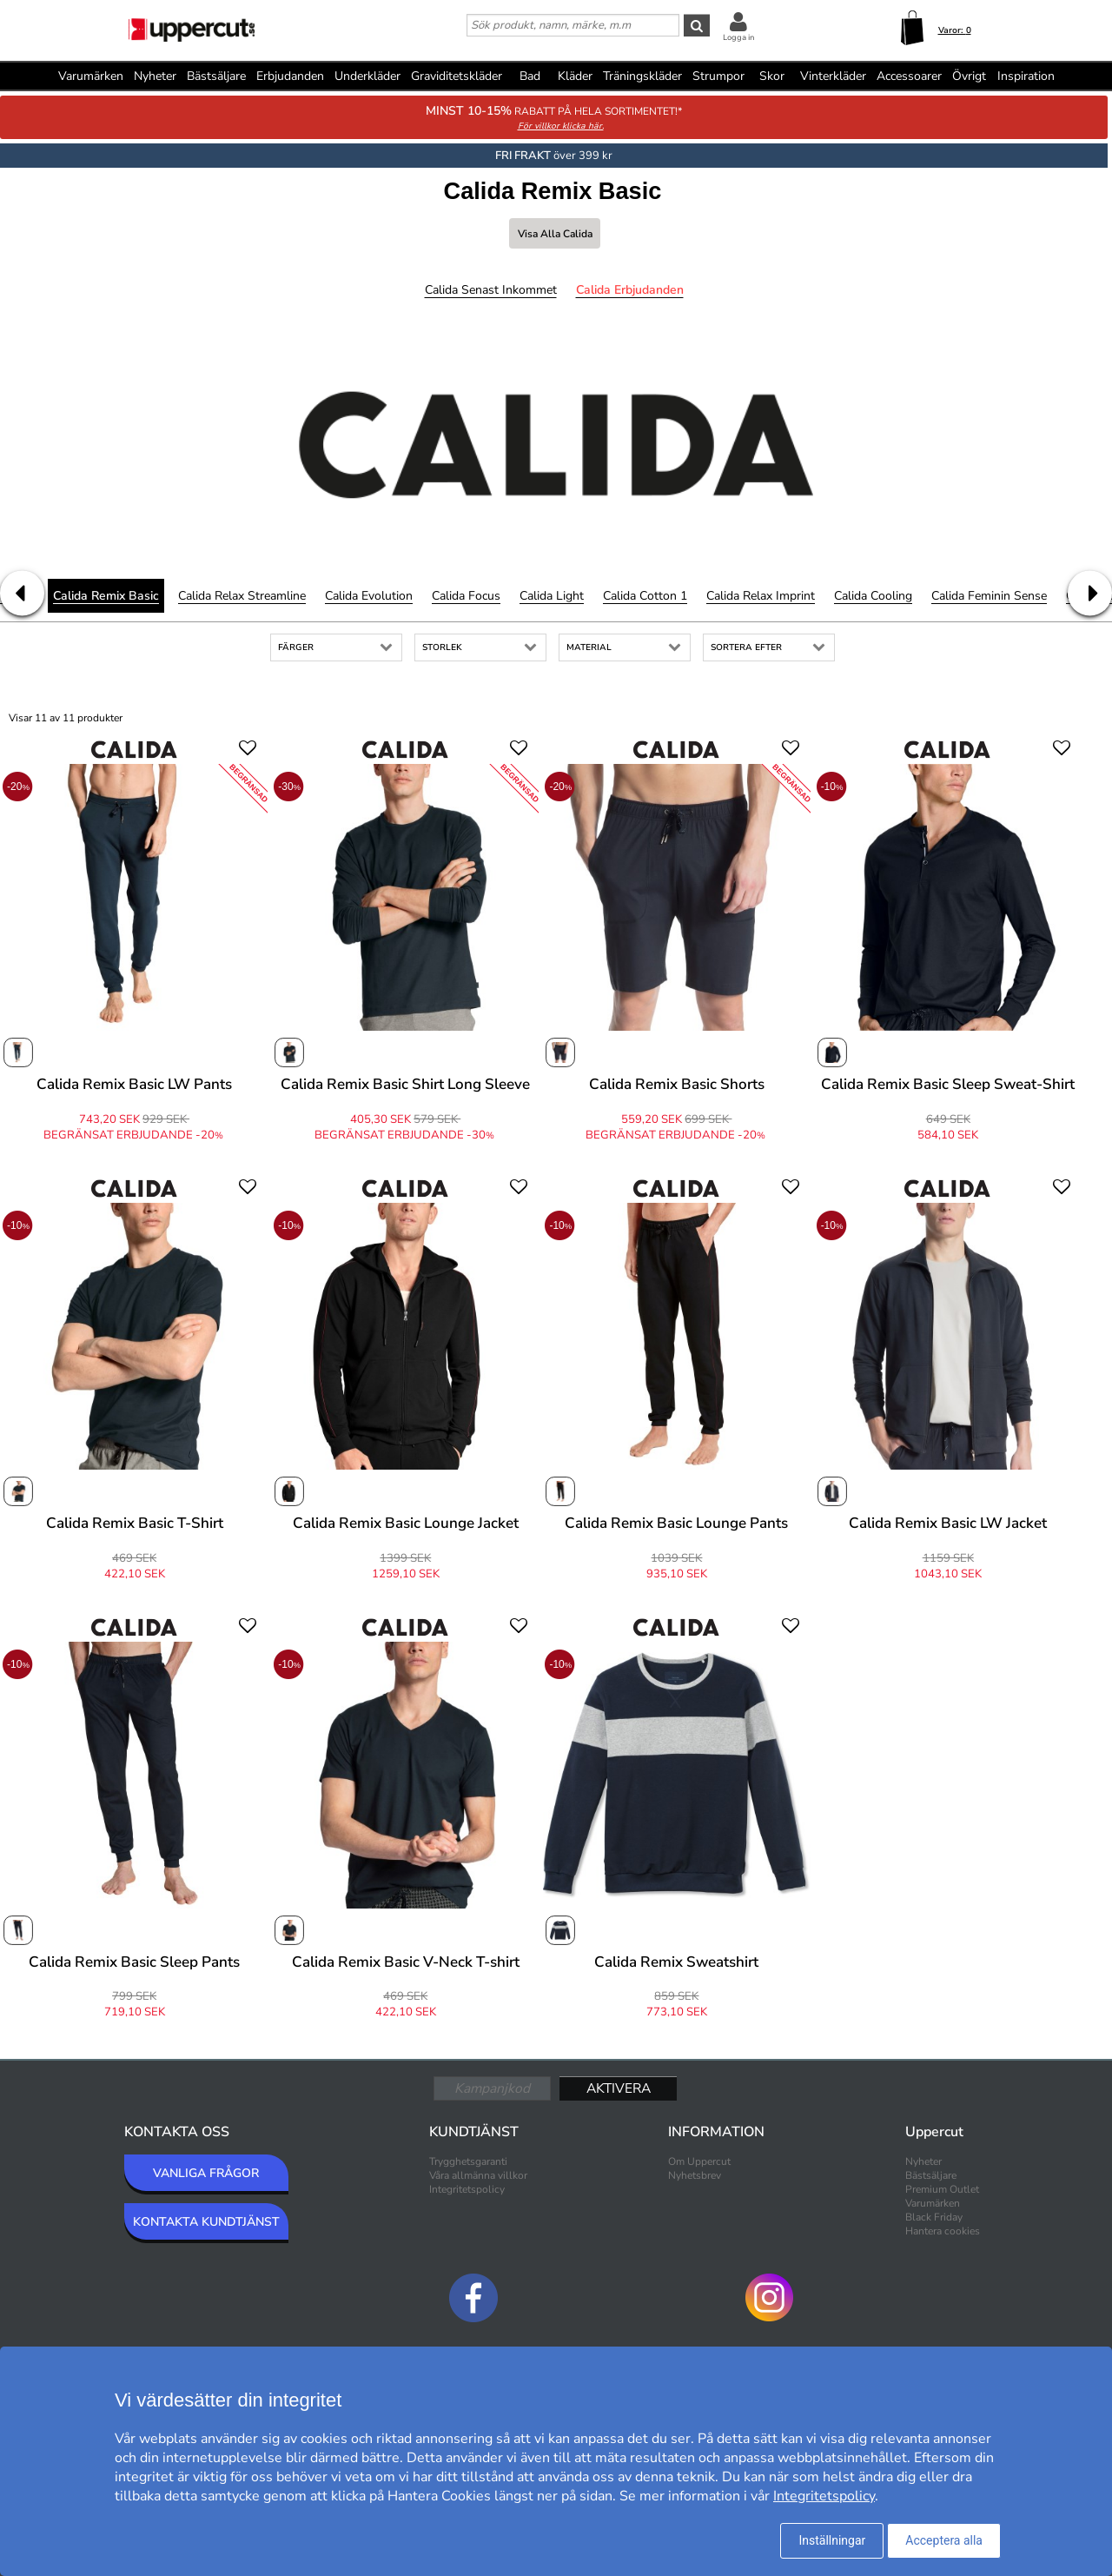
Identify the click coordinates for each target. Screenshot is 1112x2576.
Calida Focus (466, 596)
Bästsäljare (216, 76)
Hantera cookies (942, 2231)
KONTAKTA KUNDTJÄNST (206, 2222)
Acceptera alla (944, 2540)
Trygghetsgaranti (468, 2161)
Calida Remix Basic (106, 596)
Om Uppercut (699, 2161)
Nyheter (155, 76)
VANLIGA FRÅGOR (206, 2173)
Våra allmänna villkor (478, 2175)
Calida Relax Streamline (242, 596)
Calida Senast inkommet (491, 290)
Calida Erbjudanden (630, 290)
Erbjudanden (290, 76)
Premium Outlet (942, 2189)
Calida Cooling (873, 596)
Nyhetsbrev (694, 2175)
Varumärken (90, 76)
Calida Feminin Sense (989, 596)
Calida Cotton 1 (645, 596)
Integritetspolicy (467, 2189)
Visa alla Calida (555, 234)
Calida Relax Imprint (760, 596)
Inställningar (831, 2540)
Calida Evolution (369, 596)
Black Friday (934, 2217)
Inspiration (1026, 76)
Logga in (738, 37)
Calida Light (552, 596)
